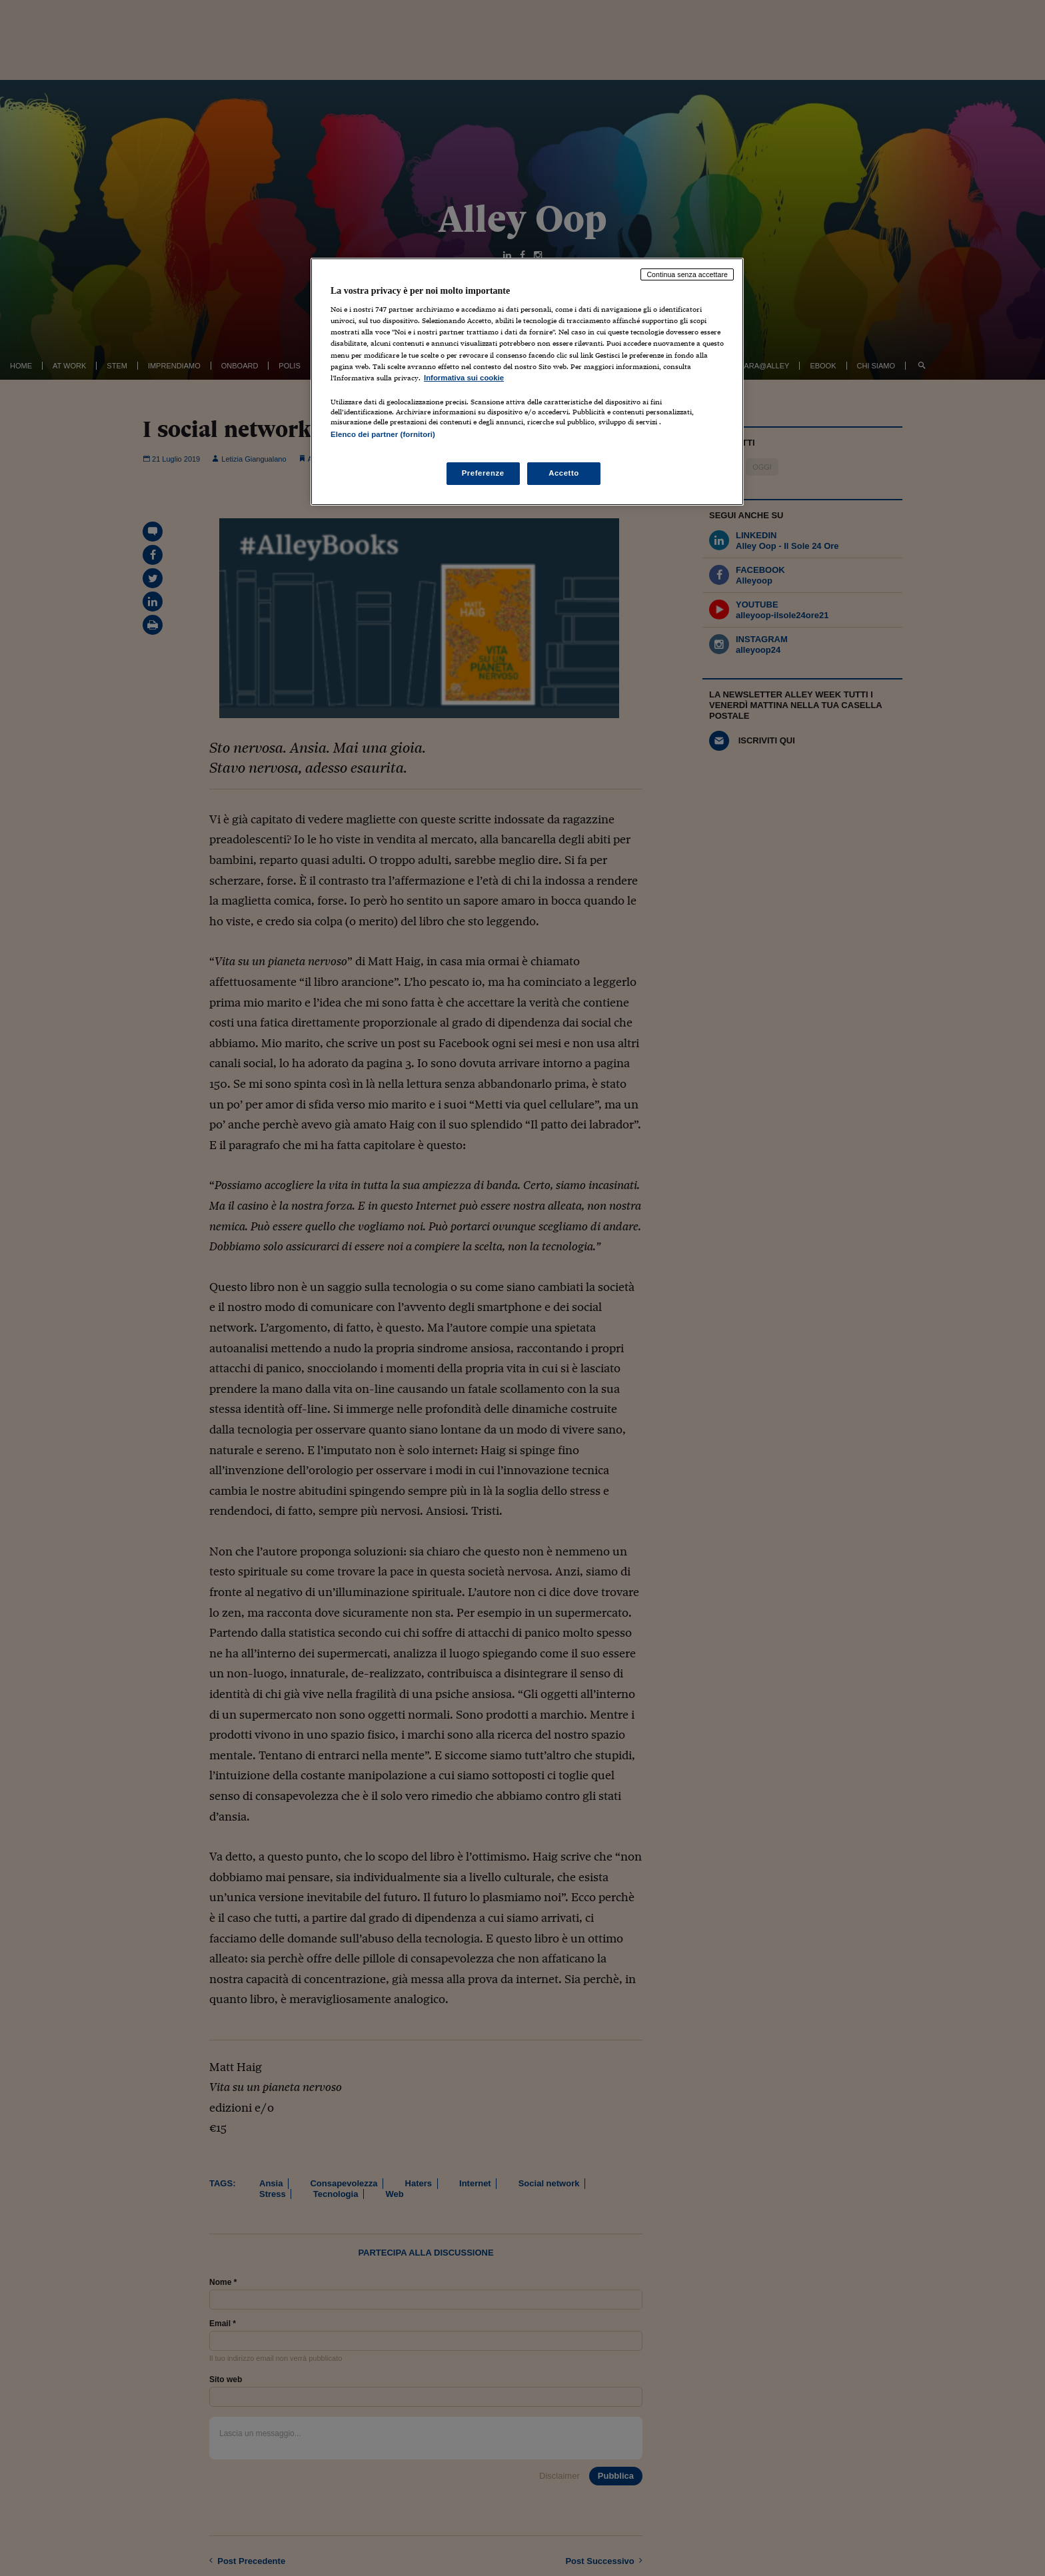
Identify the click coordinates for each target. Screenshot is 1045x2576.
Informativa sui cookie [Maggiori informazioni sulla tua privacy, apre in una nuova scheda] (464, 378)
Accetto (563, 473)
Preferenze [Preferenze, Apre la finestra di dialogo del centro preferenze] (483, 473)
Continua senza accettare (687, 274)
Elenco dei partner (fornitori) (383, 434)
